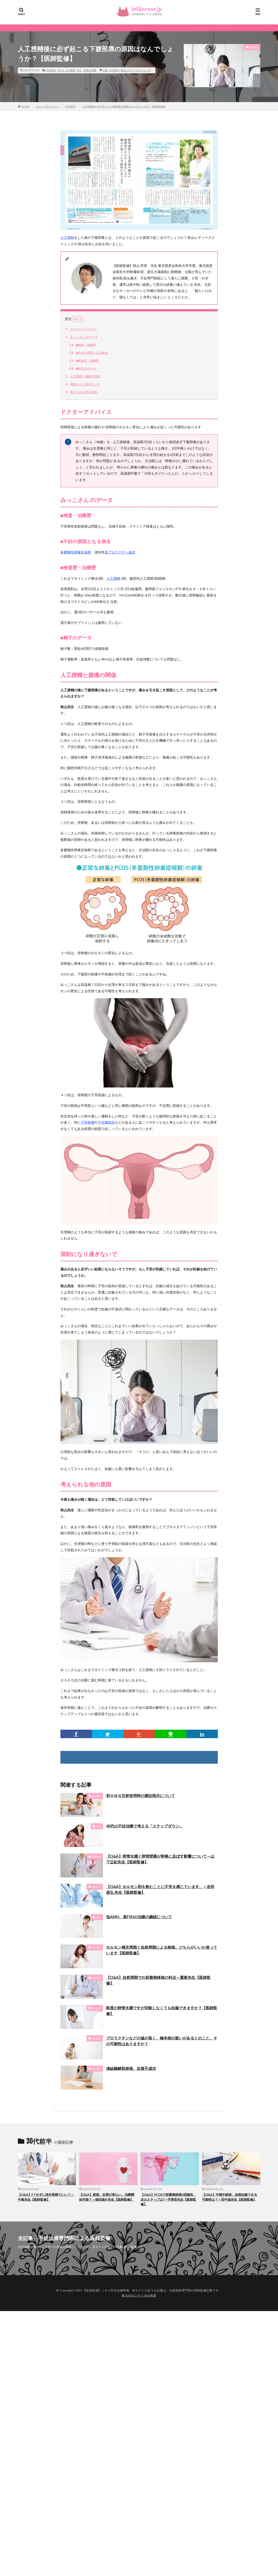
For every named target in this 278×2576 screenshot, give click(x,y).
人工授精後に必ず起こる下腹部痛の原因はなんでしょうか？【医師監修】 (124, 106)
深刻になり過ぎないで (82, 384)
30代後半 (96, 1947)
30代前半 (51, 70)
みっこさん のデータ (81, 337)
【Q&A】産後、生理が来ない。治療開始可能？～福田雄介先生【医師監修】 (106, 2197)
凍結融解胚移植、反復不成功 (131, 2068)
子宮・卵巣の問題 (86, 70)
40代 (98, 1826)
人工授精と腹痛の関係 (82, 376)
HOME (25, 106)
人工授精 (70, 70)
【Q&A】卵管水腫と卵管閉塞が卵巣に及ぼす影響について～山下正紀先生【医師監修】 (160, 1859)
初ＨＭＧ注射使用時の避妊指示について (140, 1795)
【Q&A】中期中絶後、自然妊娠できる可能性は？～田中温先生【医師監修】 (229, 2197)
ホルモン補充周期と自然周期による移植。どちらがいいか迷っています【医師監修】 (161, 1950)
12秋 (105, 70)
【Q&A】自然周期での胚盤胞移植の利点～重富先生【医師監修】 (158, 1980)
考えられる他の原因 (80, 392)
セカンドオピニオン (47, 106)
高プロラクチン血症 (120, 552)
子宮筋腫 (87, 1122)
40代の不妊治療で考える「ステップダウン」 (144, 1826)
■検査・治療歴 (82, 345)
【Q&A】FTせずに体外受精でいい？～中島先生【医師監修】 (46, 2197)
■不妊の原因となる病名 (88, 353)
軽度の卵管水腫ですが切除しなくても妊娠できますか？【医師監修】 (161, 2010)
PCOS (60, 70)
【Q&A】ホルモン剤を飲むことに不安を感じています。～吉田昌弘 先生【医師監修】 (160, 1889)
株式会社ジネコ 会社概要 (139, 2295)
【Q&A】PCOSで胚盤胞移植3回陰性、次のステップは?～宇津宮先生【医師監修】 (168, 2199)
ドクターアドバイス (80, 329)
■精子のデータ (82, 368)
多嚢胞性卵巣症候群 (75, 552)
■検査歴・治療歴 (83, 360)
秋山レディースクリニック (136, 70)
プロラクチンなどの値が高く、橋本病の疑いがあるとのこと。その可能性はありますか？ (161, 2041)
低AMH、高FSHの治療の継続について (139, 1916)
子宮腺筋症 (106, 1122)
